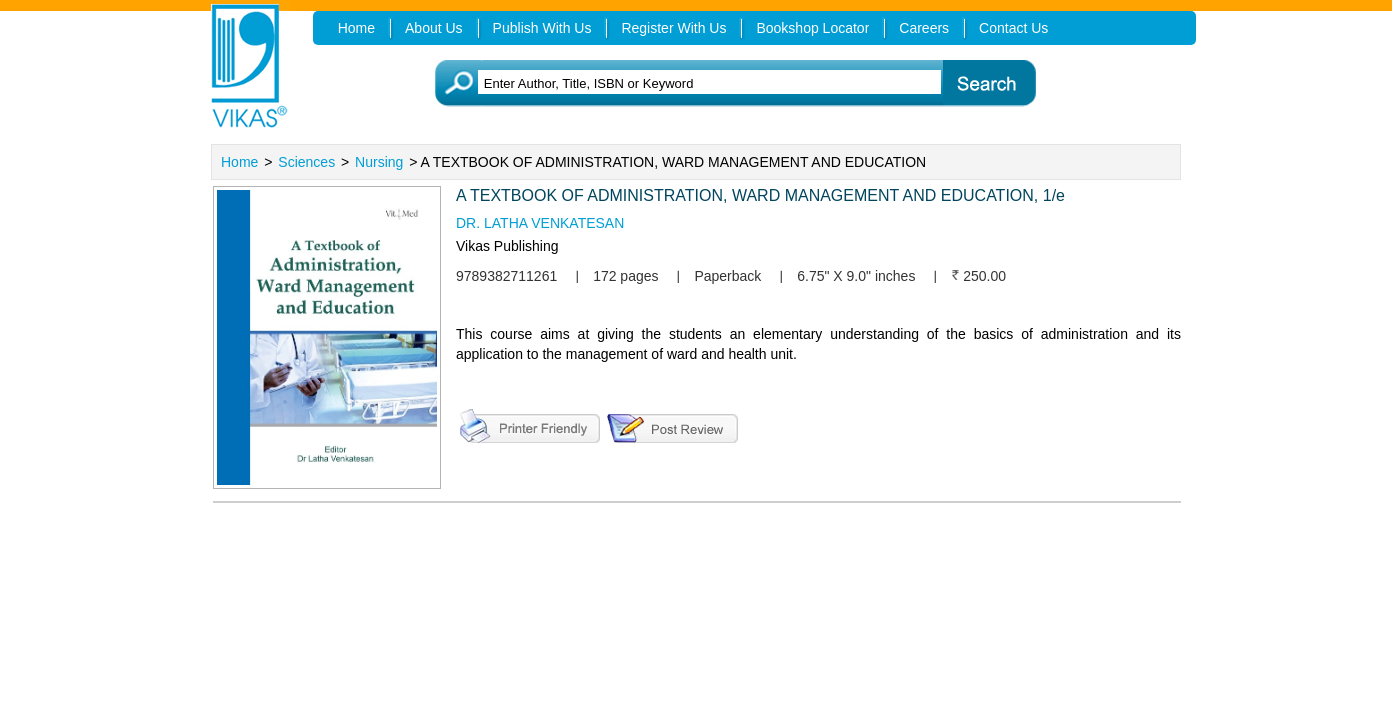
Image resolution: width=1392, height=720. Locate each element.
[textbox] (726, 83)
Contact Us (1013, 28)
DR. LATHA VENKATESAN (540, 223)
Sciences (306, 162)
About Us (434, 28)
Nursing (379, 162)
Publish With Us (542, 28)
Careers (924, 28)
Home (239, 162)
